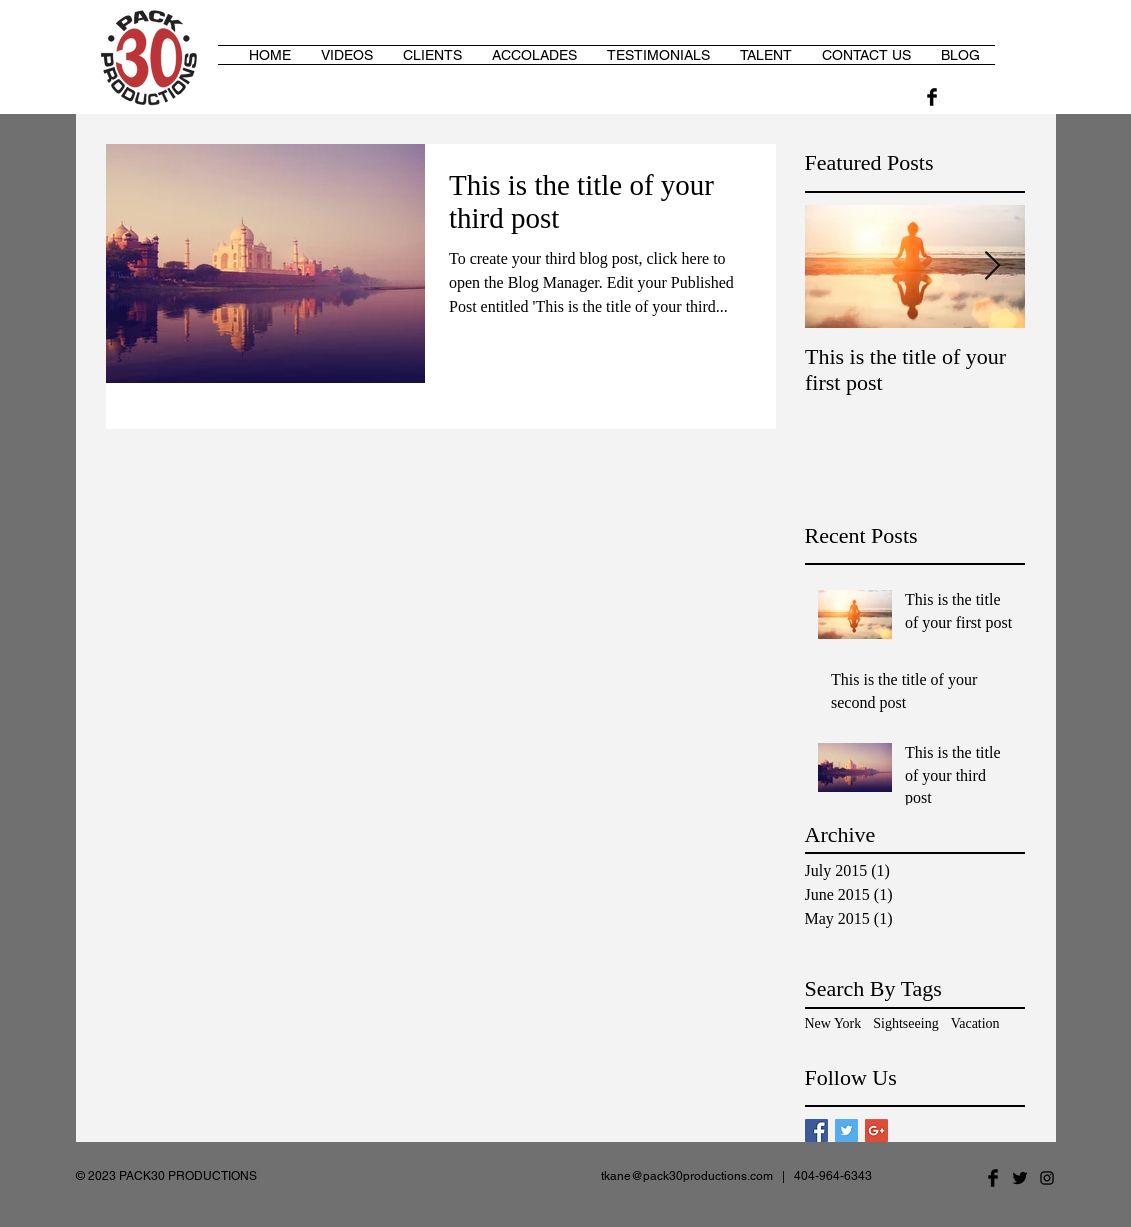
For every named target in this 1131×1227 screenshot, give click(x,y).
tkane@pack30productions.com (687, 1176)
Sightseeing (905, 1023)
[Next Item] (993, 266)
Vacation (975, 1023)
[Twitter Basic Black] (1020, 1178)
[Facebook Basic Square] (816, 1130)
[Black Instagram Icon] (1047, 1178)
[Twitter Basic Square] (846, 1130)
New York (833, 1023)
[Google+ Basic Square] (876, 1130)
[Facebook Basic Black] (932, 97)
